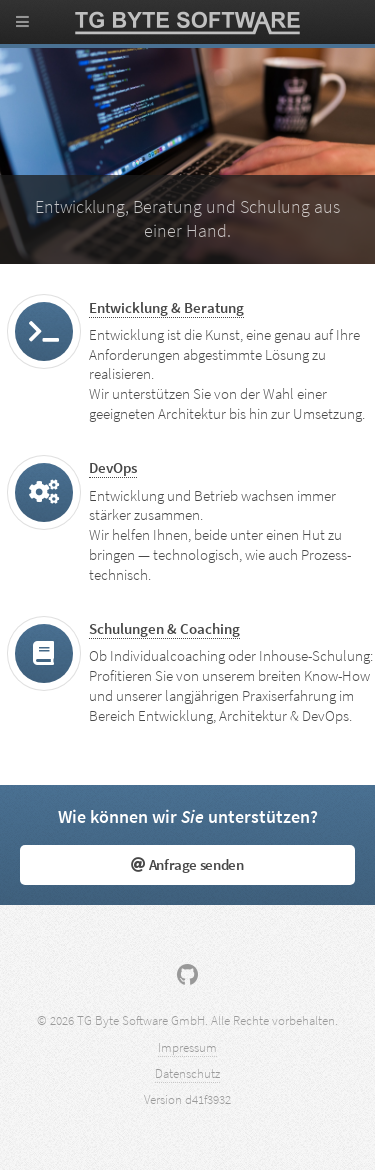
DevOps (113, 468)
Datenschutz (187, 1073)
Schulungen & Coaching (164, 629)
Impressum (187, 1047)
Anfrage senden (187, 865)
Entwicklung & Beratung (166, 308)
